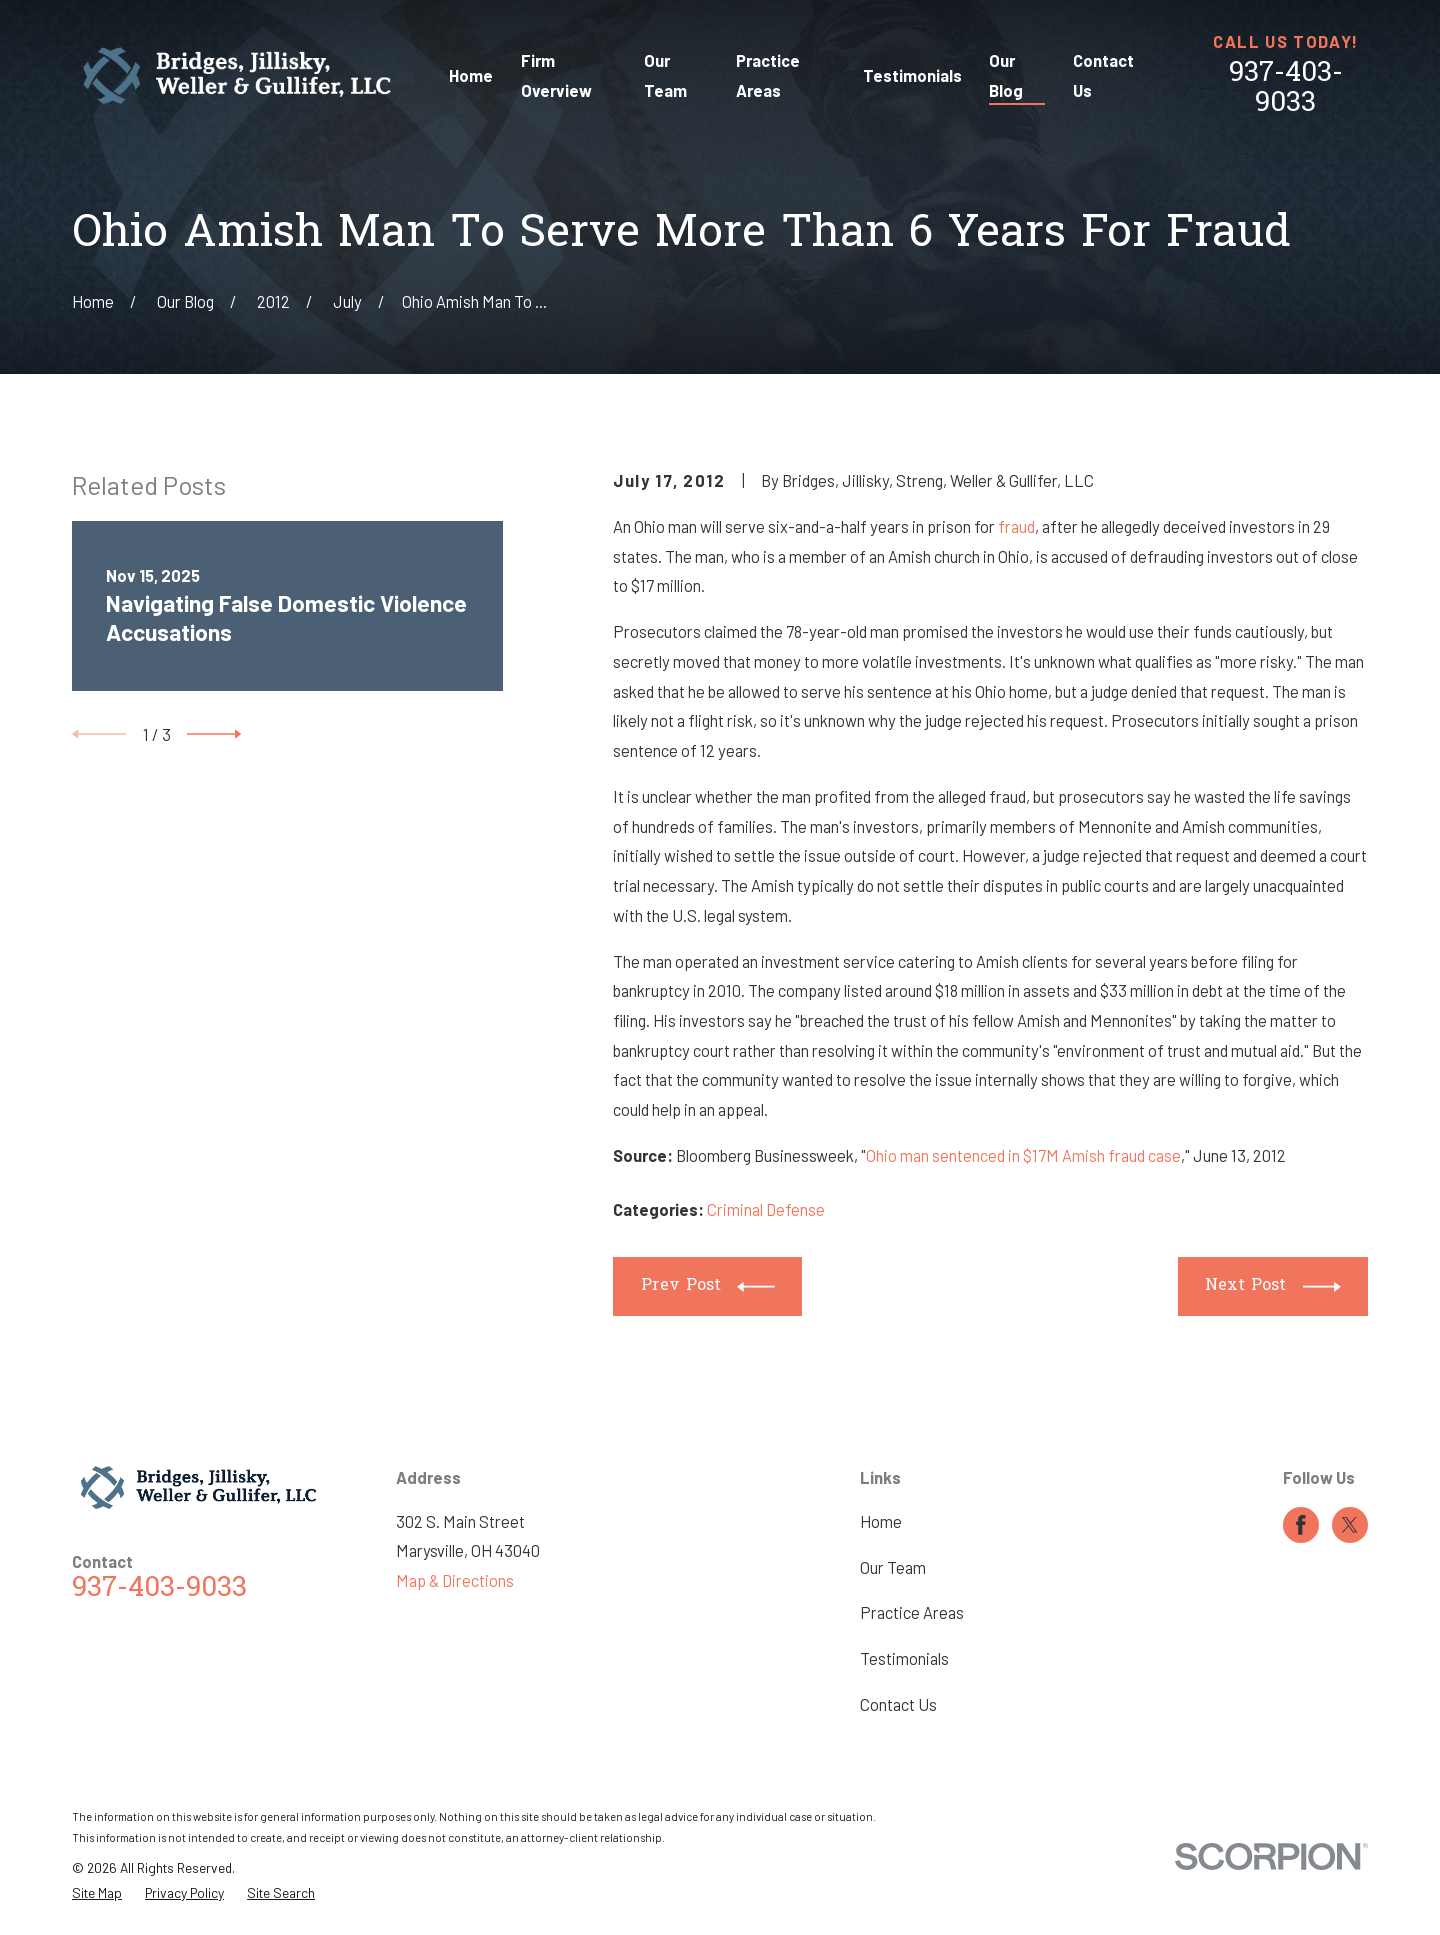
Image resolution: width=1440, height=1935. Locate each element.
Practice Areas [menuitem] (768, 75)
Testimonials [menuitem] (912, 75)
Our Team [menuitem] (665, 75)
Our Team (893, 1567)
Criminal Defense (766, 1209)
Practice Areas (912, 1612)
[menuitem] (97, 1893)
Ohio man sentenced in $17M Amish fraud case (1023, 1155)
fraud (1016, 526)
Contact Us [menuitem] (1103, 75)
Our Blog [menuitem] (1006, 75)
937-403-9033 (1286, 89)
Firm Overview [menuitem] (556, 75)
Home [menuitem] (471, 75)
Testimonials (904, 1658)
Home (881, 1521)
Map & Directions (455, 1580)
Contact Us (898, 1704)
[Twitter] (1350, 1525)
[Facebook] (1301, 1525)
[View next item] (214, 734)
